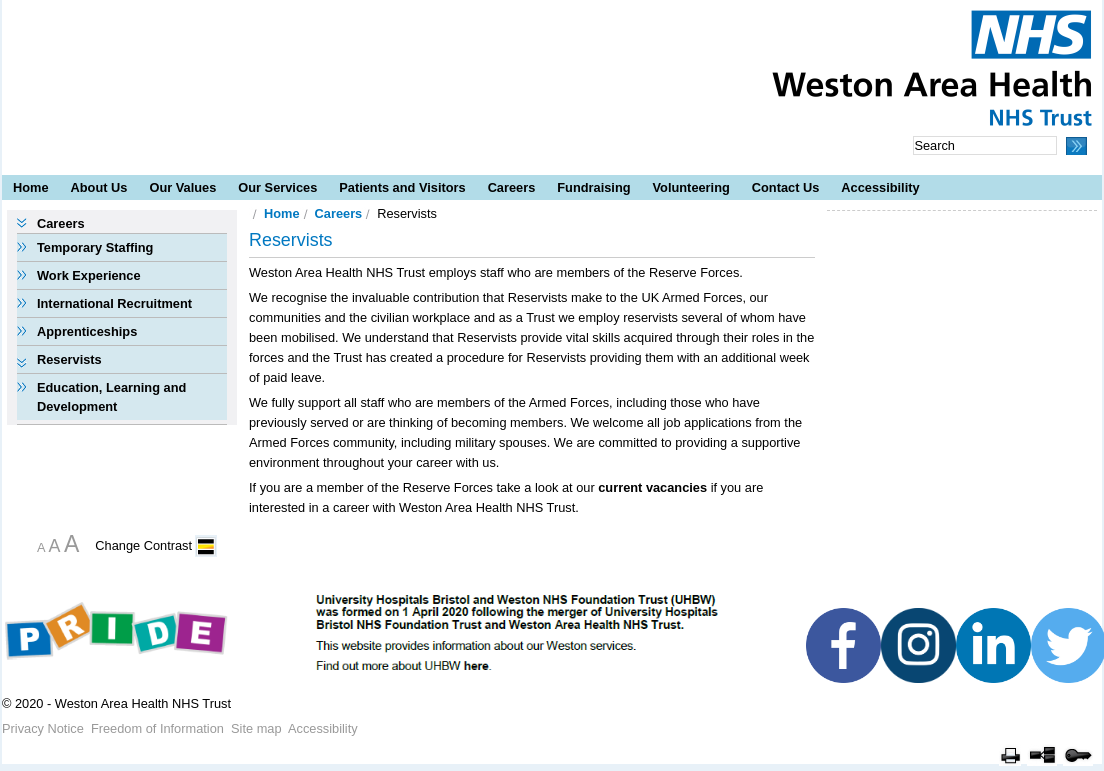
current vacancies (652, 487)
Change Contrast (143, 545)
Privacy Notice (43, 728)
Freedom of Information (157, 728)
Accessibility (880, 187)
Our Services (277, 187)
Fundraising (593, 187)
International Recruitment (114, 303)
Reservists (69, 359)
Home (31, 187)
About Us (99, 187)
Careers (512, 187)
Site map (256, 728)
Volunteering (691, 187)
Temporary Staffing (95, 247)
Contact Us (786, 187)
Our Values (182, 187)
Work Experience (89, 275)
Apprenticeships (87, 331)
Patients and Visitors (402, 187)
